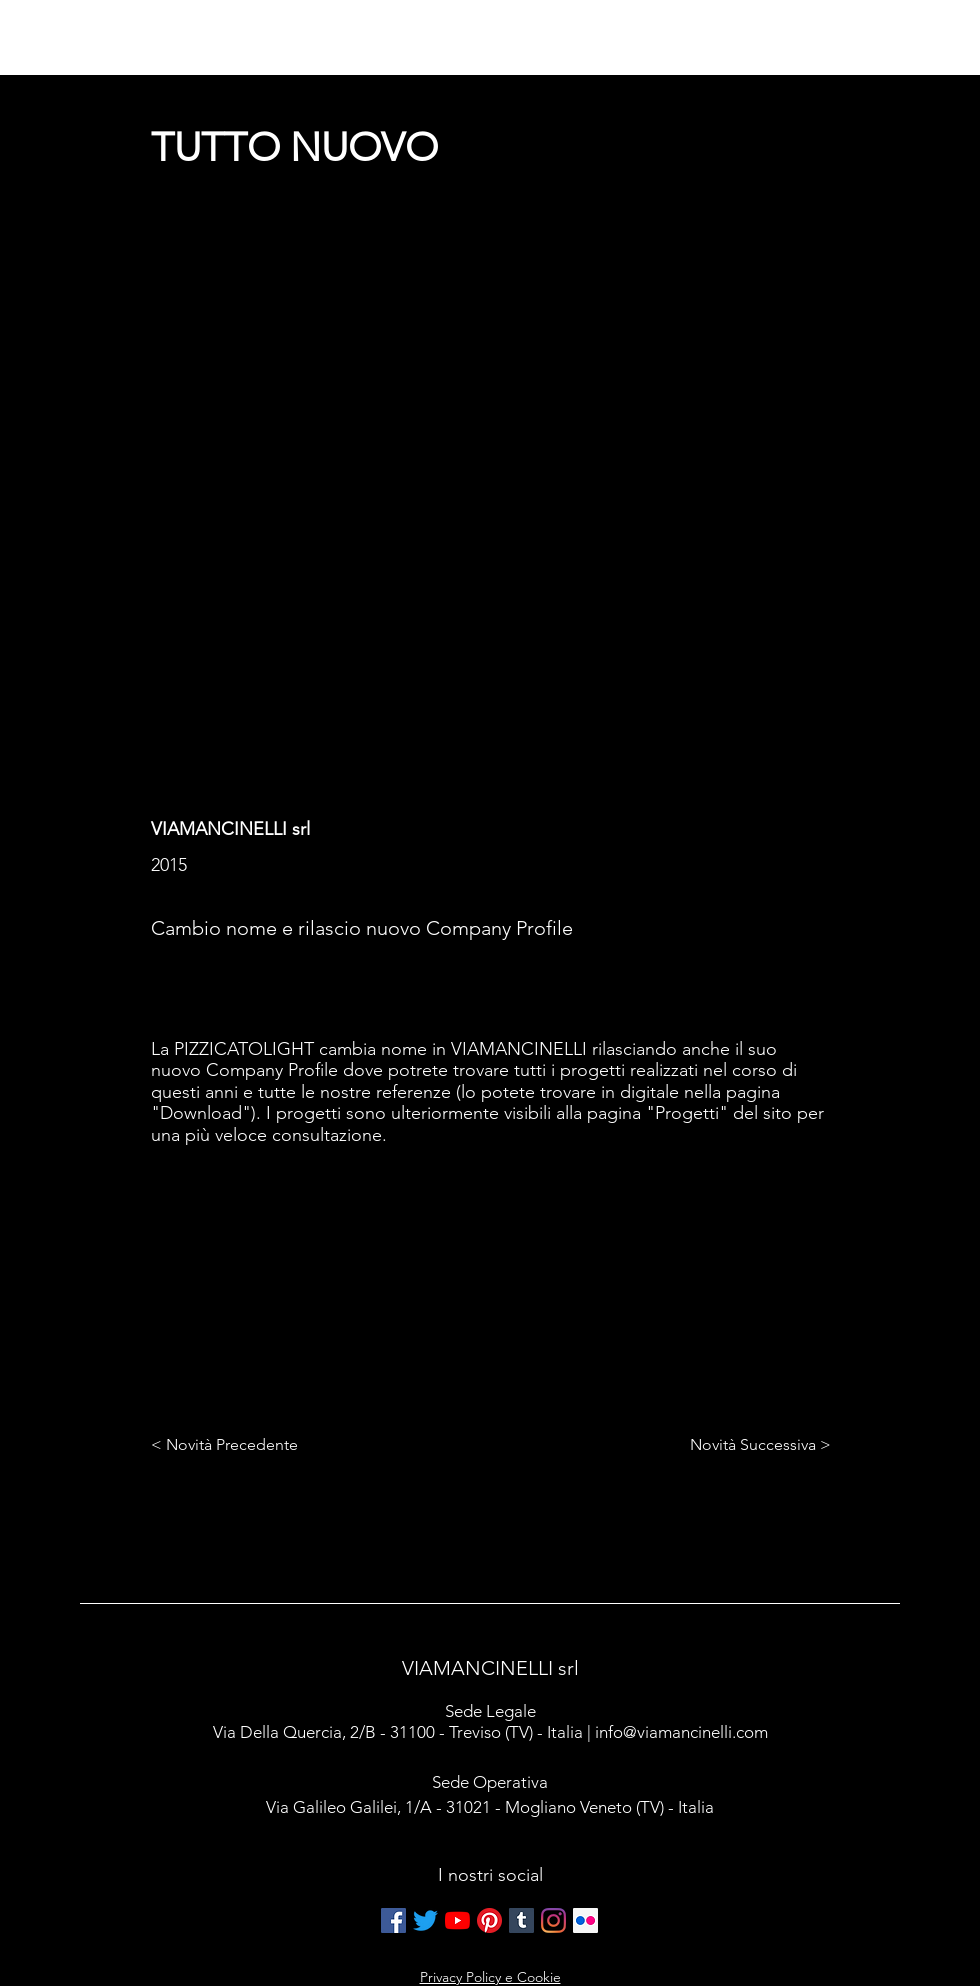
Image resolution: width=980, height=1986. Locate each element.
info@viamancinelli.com (681, 1732)
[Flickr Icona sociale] (585, 1920)
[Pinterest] (489, 1920)
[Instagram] (553, 1920)
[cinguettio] (425, 1920)
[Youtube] (457, 1920)
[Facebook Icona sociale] (393, 1920)
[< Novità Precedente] (228, 1446)
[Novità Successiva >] (755, 1446)
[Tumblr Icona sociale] (521, 1920)
